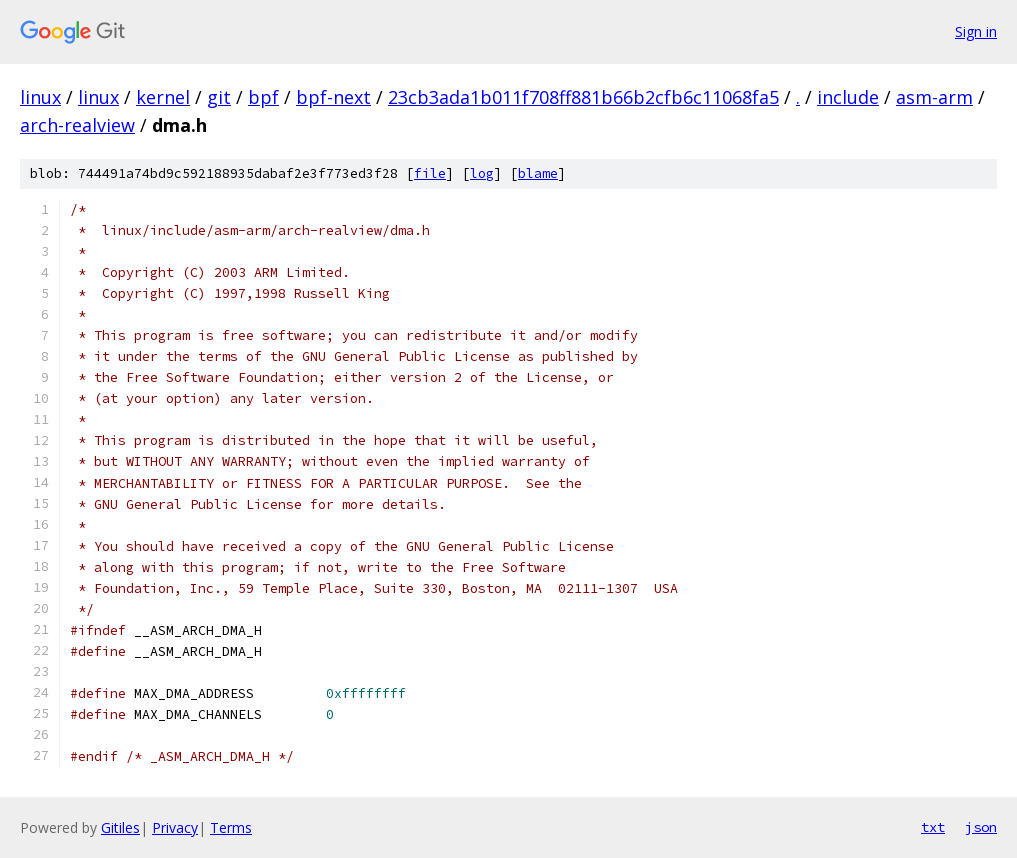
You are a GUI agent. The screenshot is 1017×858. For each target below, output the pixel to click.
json (981, 827)
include (848, 97)
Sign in (976, 31)
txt (933, 827)
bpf (263, 97)
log (482, 173)
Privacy (175, 827)
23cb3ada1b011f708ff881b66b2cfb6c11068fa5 (583, 97)
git (219, 97)
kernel (163, 97)
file (430, 173)
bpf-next (333, 97)
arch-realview (77, 125)
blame (538, 173)
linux (40, 97)
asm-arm (934, 97)
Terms (231, 827)
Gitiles (120, 827)
